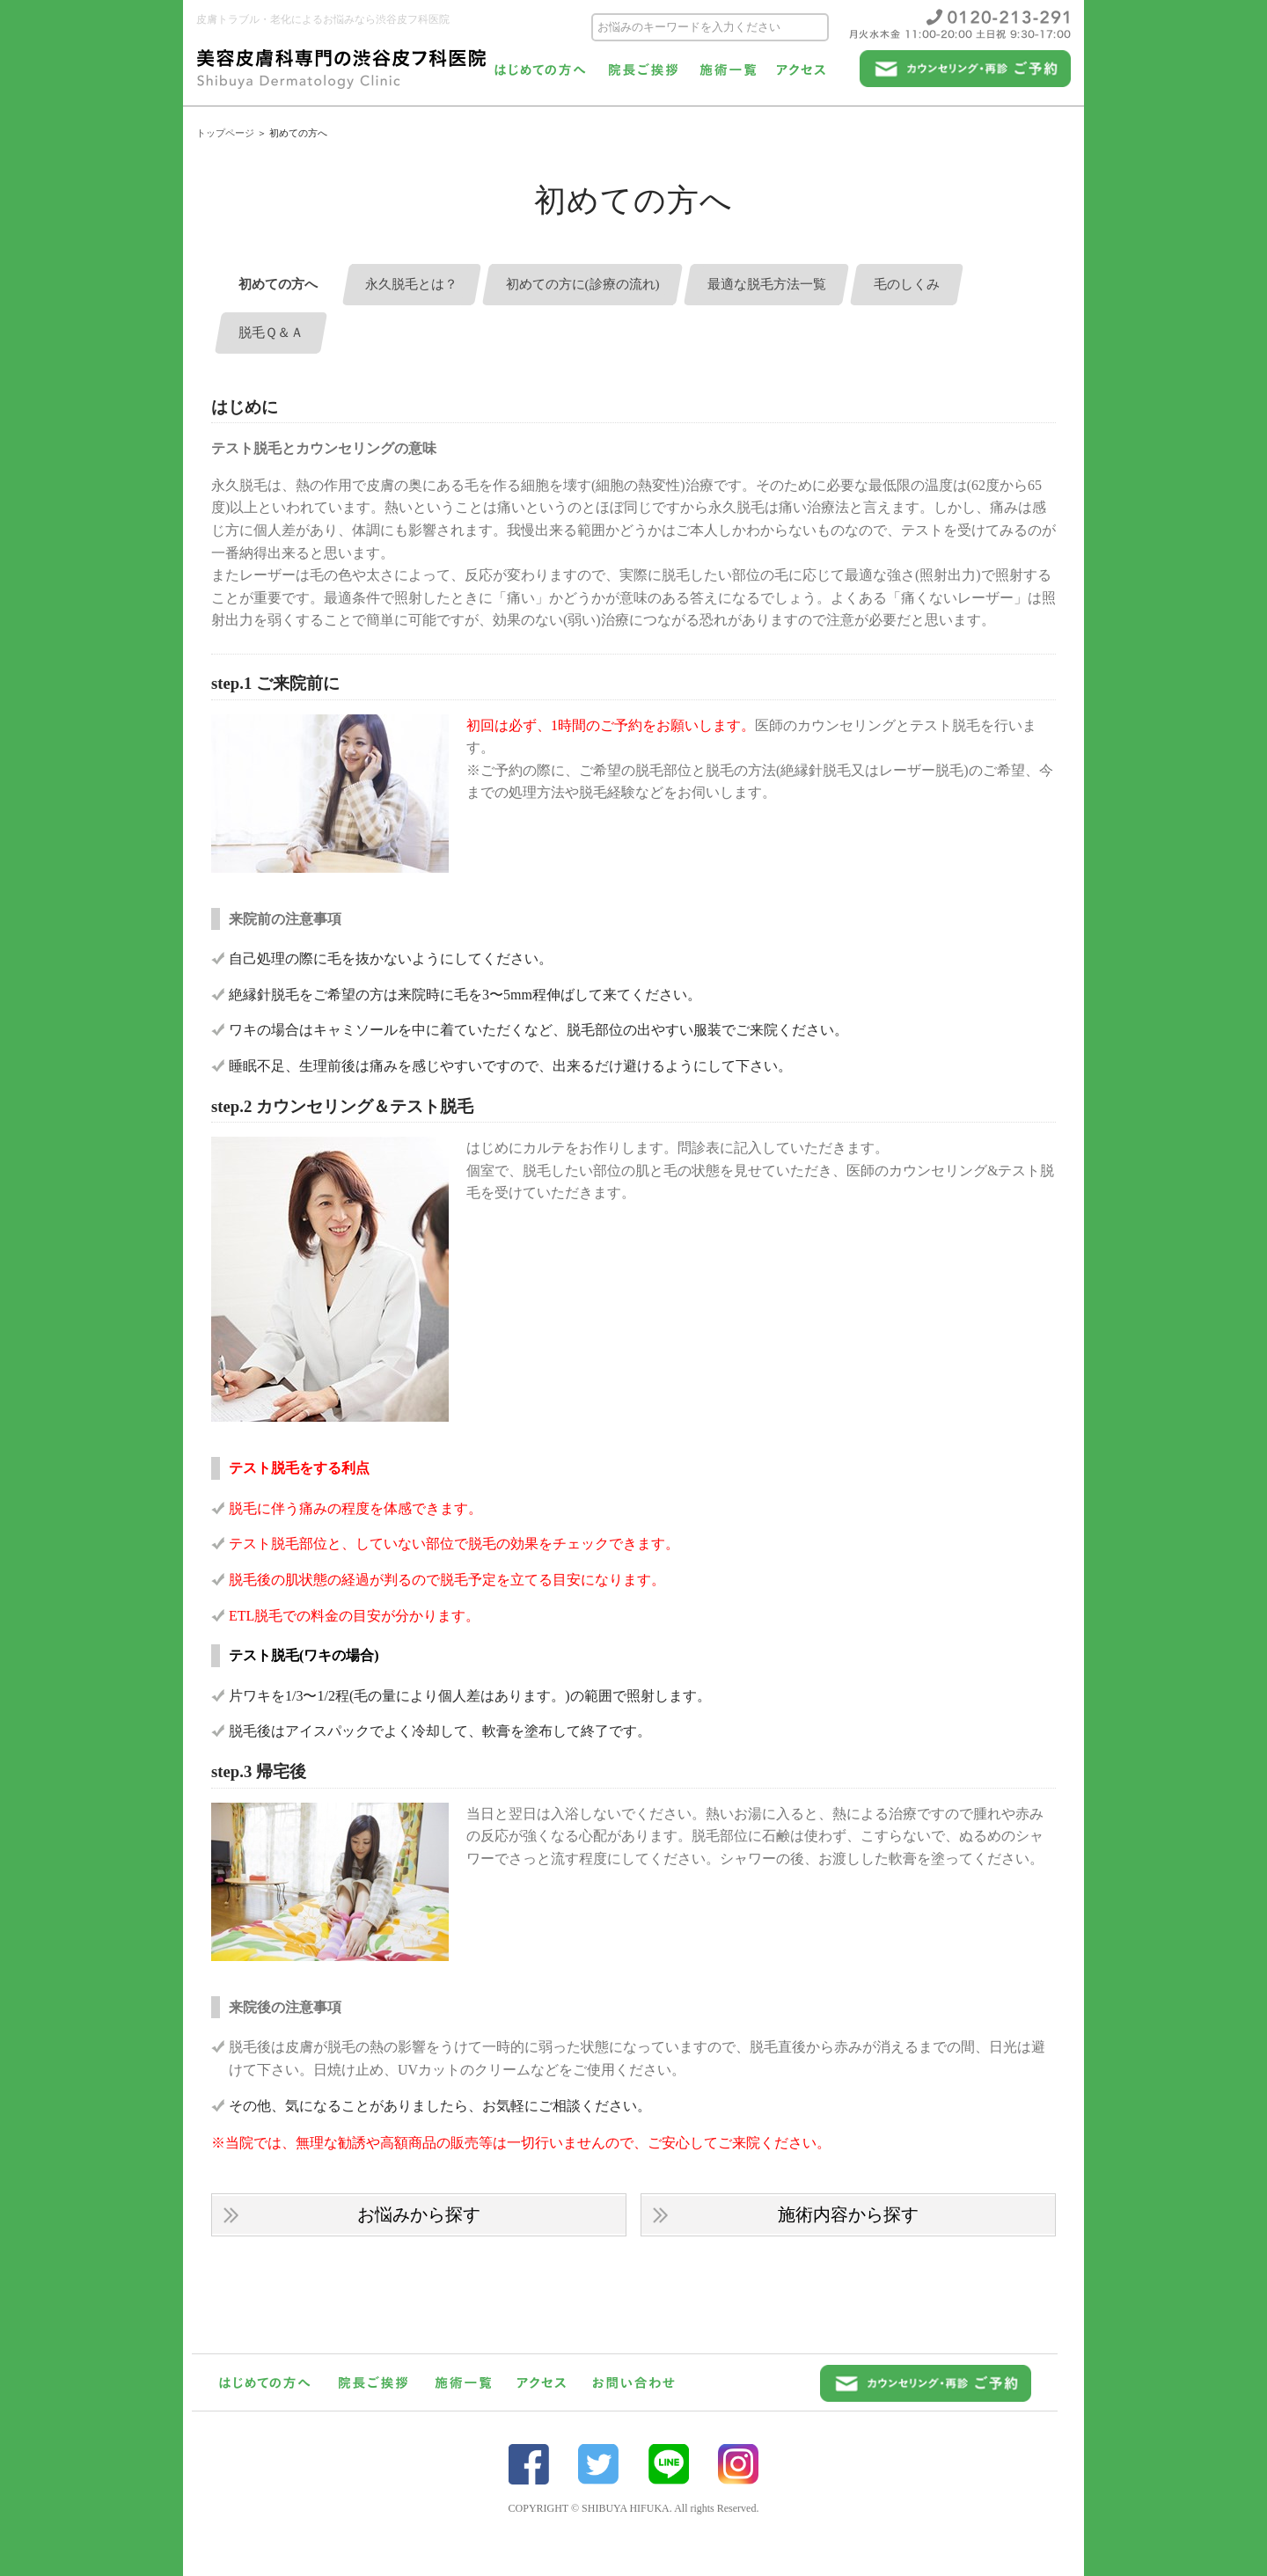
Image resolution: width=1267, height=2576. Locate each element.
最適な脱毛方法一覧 (798, 284)
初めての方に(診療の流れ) (603, 284)
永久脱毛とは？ (422, 284)
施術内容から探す (848, 2215)
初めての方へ (281, 284)
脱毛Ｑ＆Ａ (274, 333)
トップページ (225, 133)
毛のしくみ (946, 284)
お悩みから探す (419, 2215)
